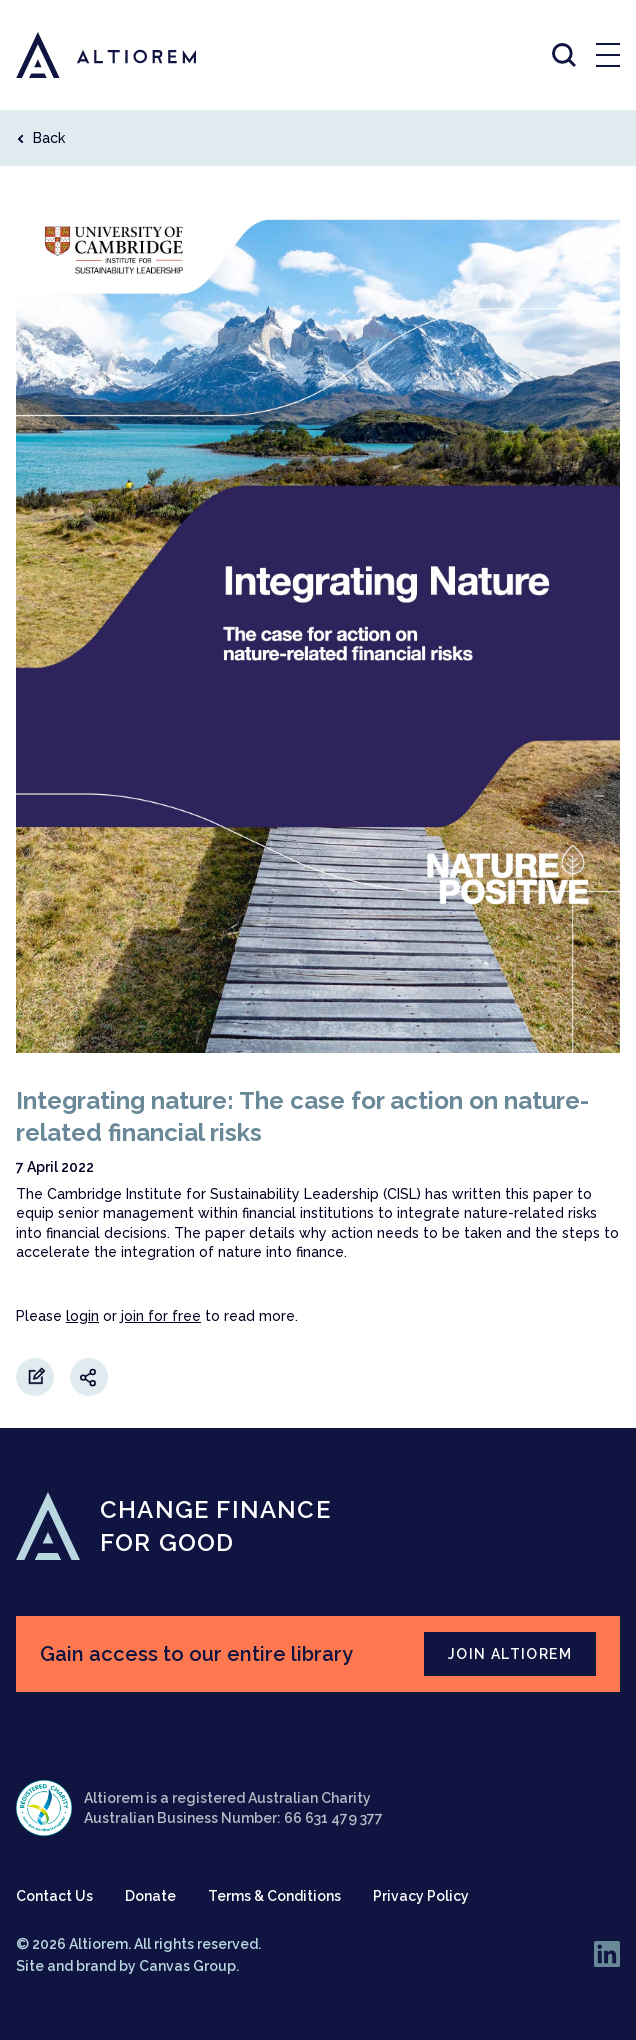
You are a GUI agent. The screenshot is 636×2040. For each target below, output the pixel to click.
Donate (150, 1896)
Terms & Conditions (274, 1896)
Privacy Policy (421, 1896)
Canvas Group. (189, 1966)
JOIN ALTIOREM (510, 1654)
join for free (161, 1316)
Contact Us (54, 1896)
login (82, 1316)
